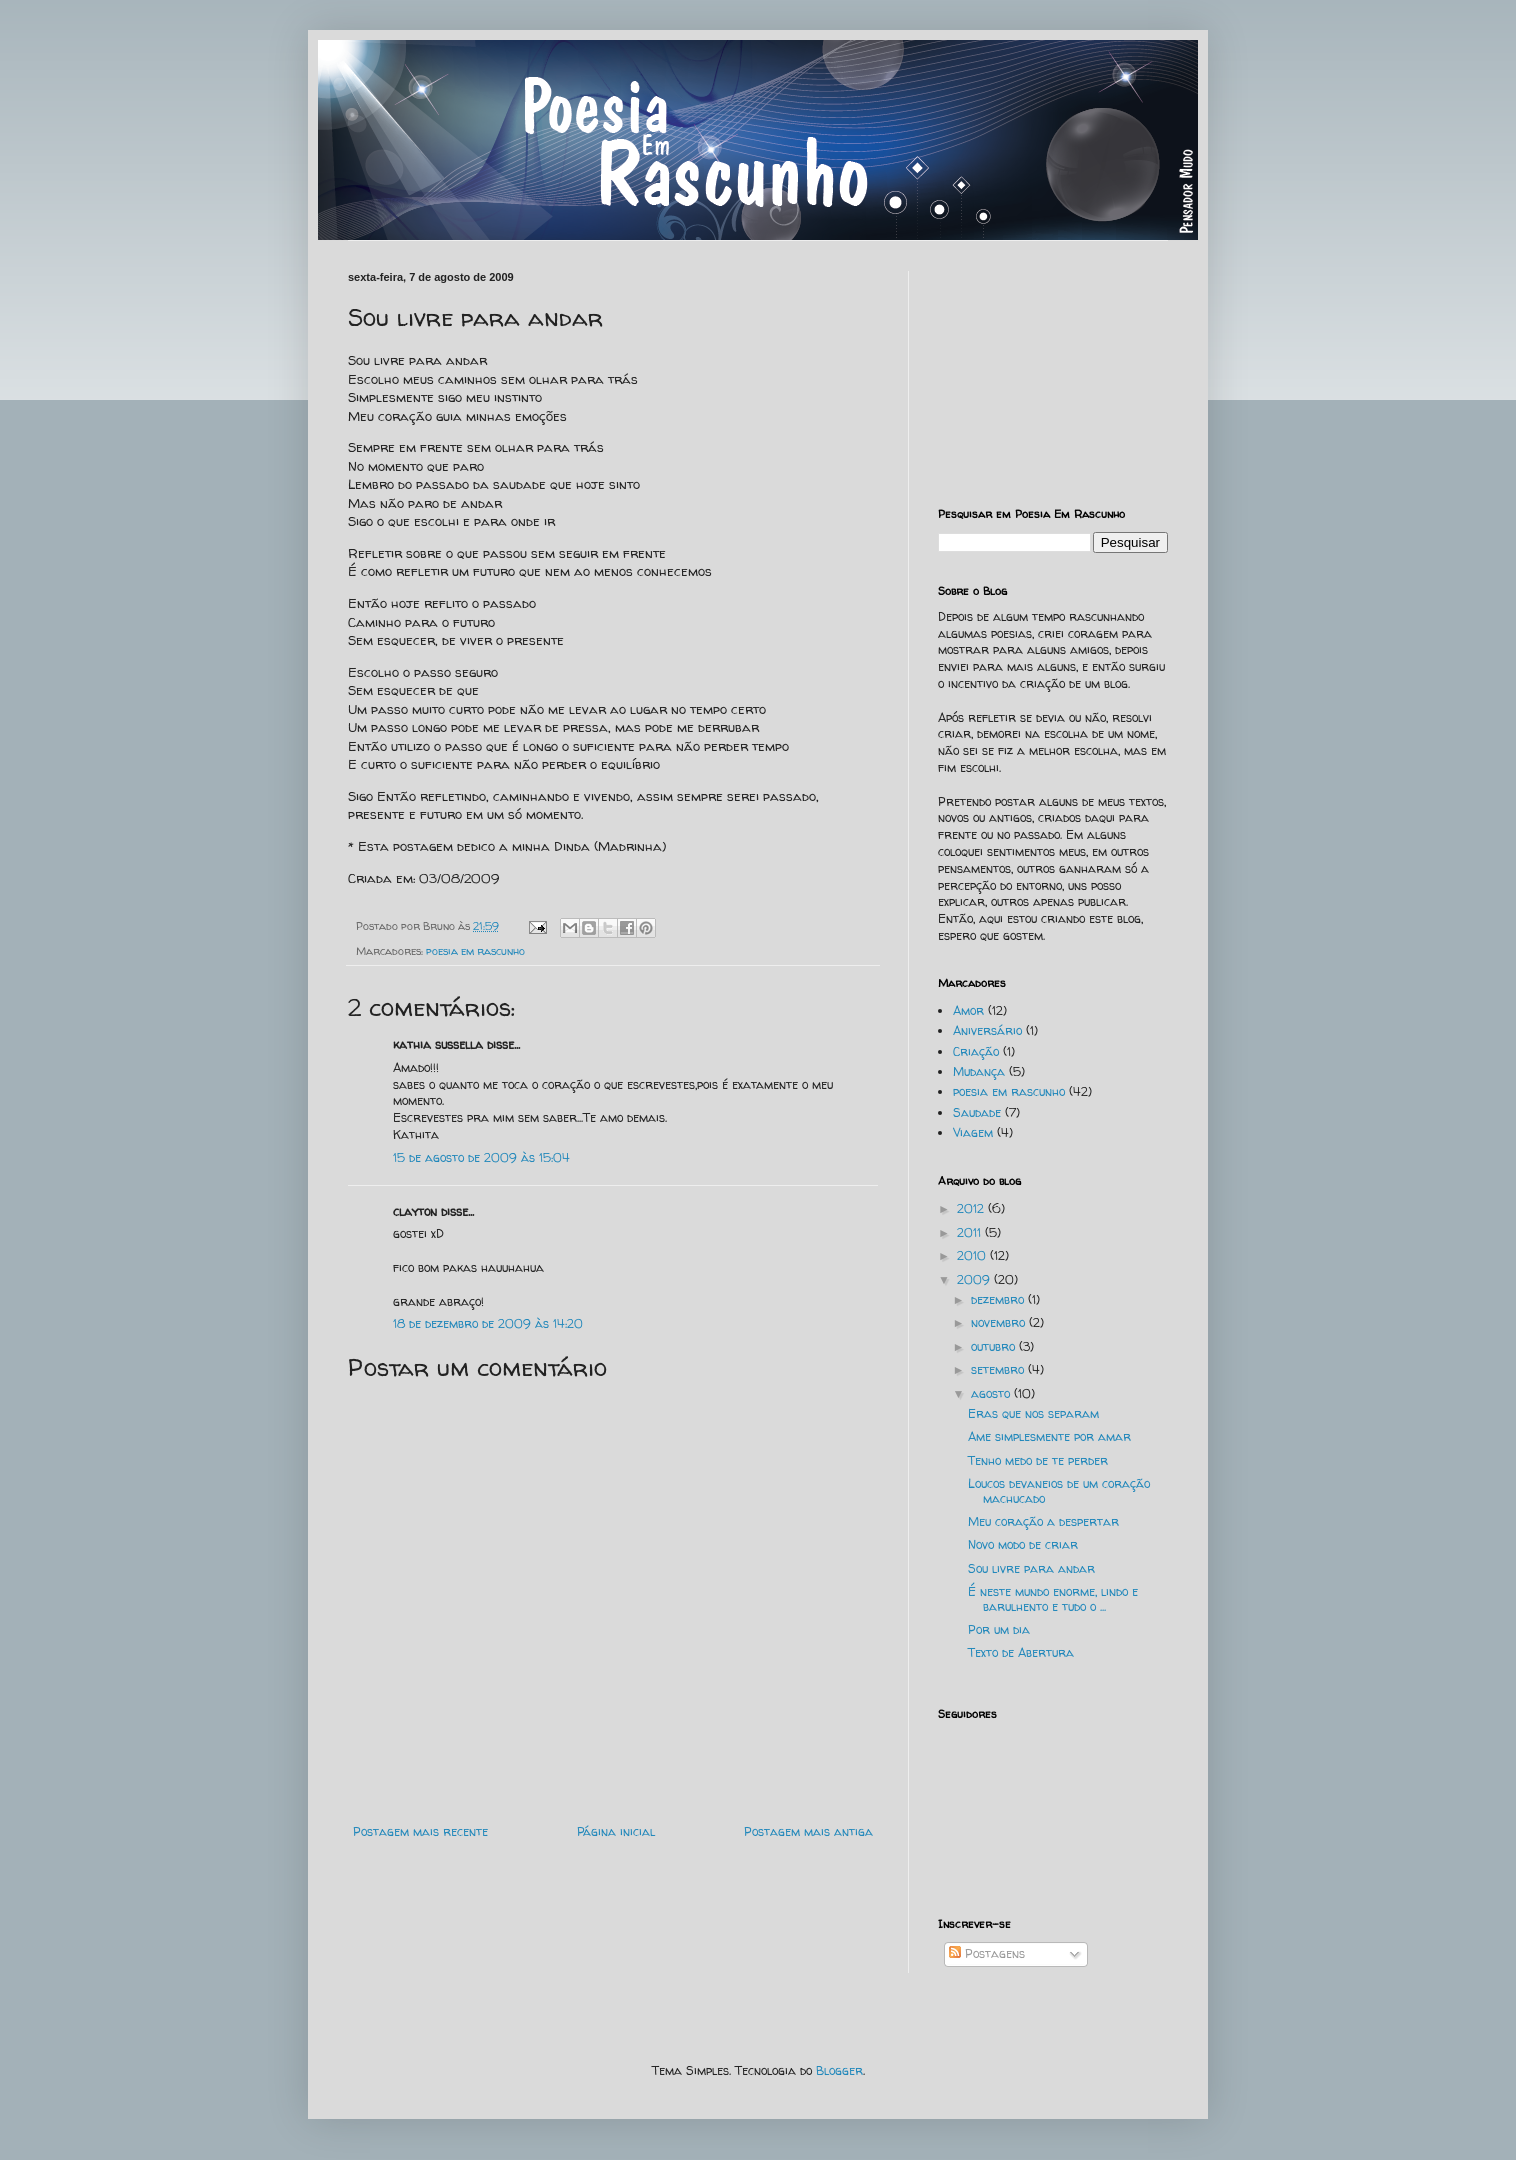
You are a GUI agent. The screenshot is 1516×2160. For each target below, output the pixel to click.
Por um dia (999, 1629)
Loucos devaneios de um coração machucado (1059, 1490)
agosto (992, 1393)
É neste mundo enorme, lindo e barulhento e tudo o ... (1053, 1598)
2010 (973, 1255)
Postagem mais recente (420, 1831)
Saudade (977, 1112)
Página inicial (616, 1831)
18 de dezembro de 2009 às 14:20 (488, 1323)
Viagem (973, 1132)
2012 (972, 1208)
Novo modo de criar (1023, 1544)
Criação (976, 1051)
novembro (1000, 1322)
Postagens (987, 1953)
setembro (999, 1369)
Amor (968, 1010)
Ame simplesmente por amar (1049, 1436)
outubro (995, 1346)
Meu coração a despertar (1043, 1521)
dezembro (999, 1299)
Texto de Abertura (1021, 1652)
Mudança (979, 1071)
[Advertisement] (1038, 371)
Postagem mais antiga (808, 1831)
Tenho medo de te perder (1038, 1460)
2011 (971, 1232)
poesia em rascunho (475, 951)
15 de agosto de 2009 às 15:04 (481, 1157)
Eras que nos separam (1033, 1413)
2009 (975, 1279)
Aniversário (987, 1030)
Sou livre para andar (1031, 1568)
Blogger (839, 2070)
